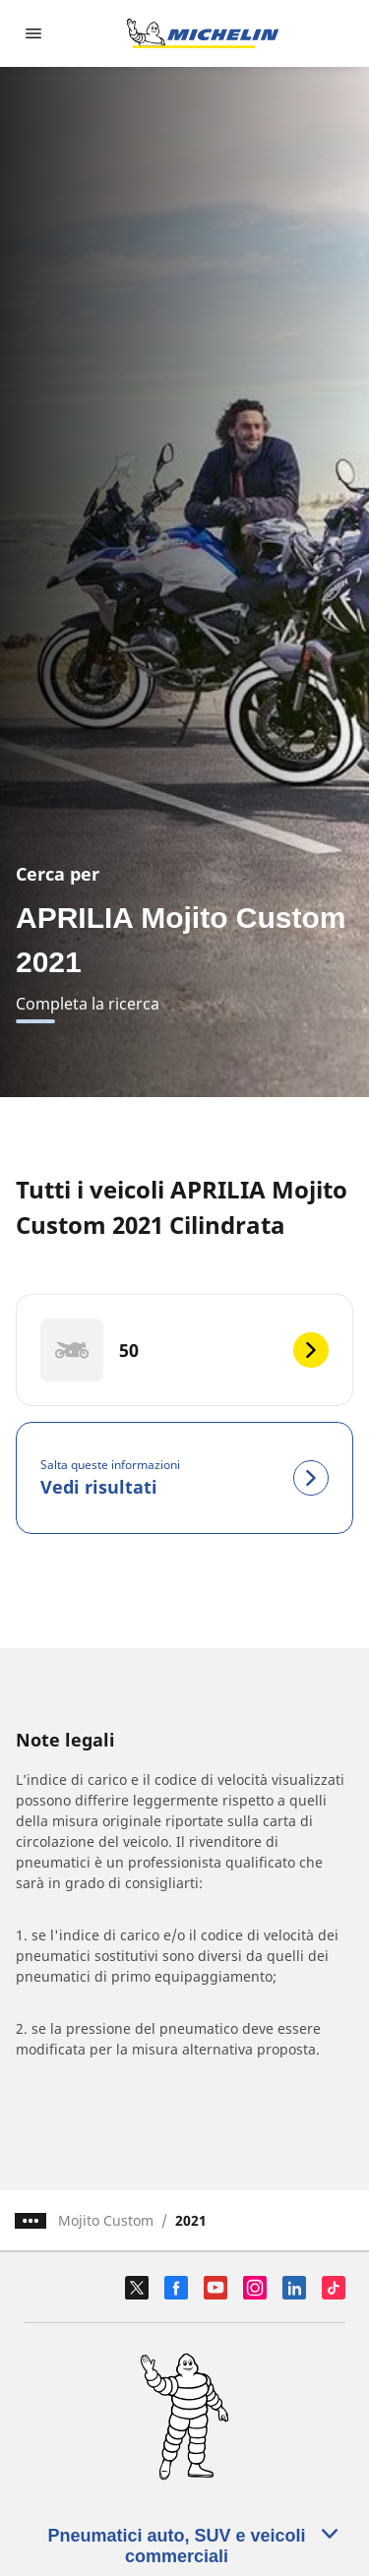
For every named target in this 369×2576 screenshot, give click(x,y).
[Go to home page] (202, 33)
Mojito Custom (106, 2220)
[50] (184, 1350)
